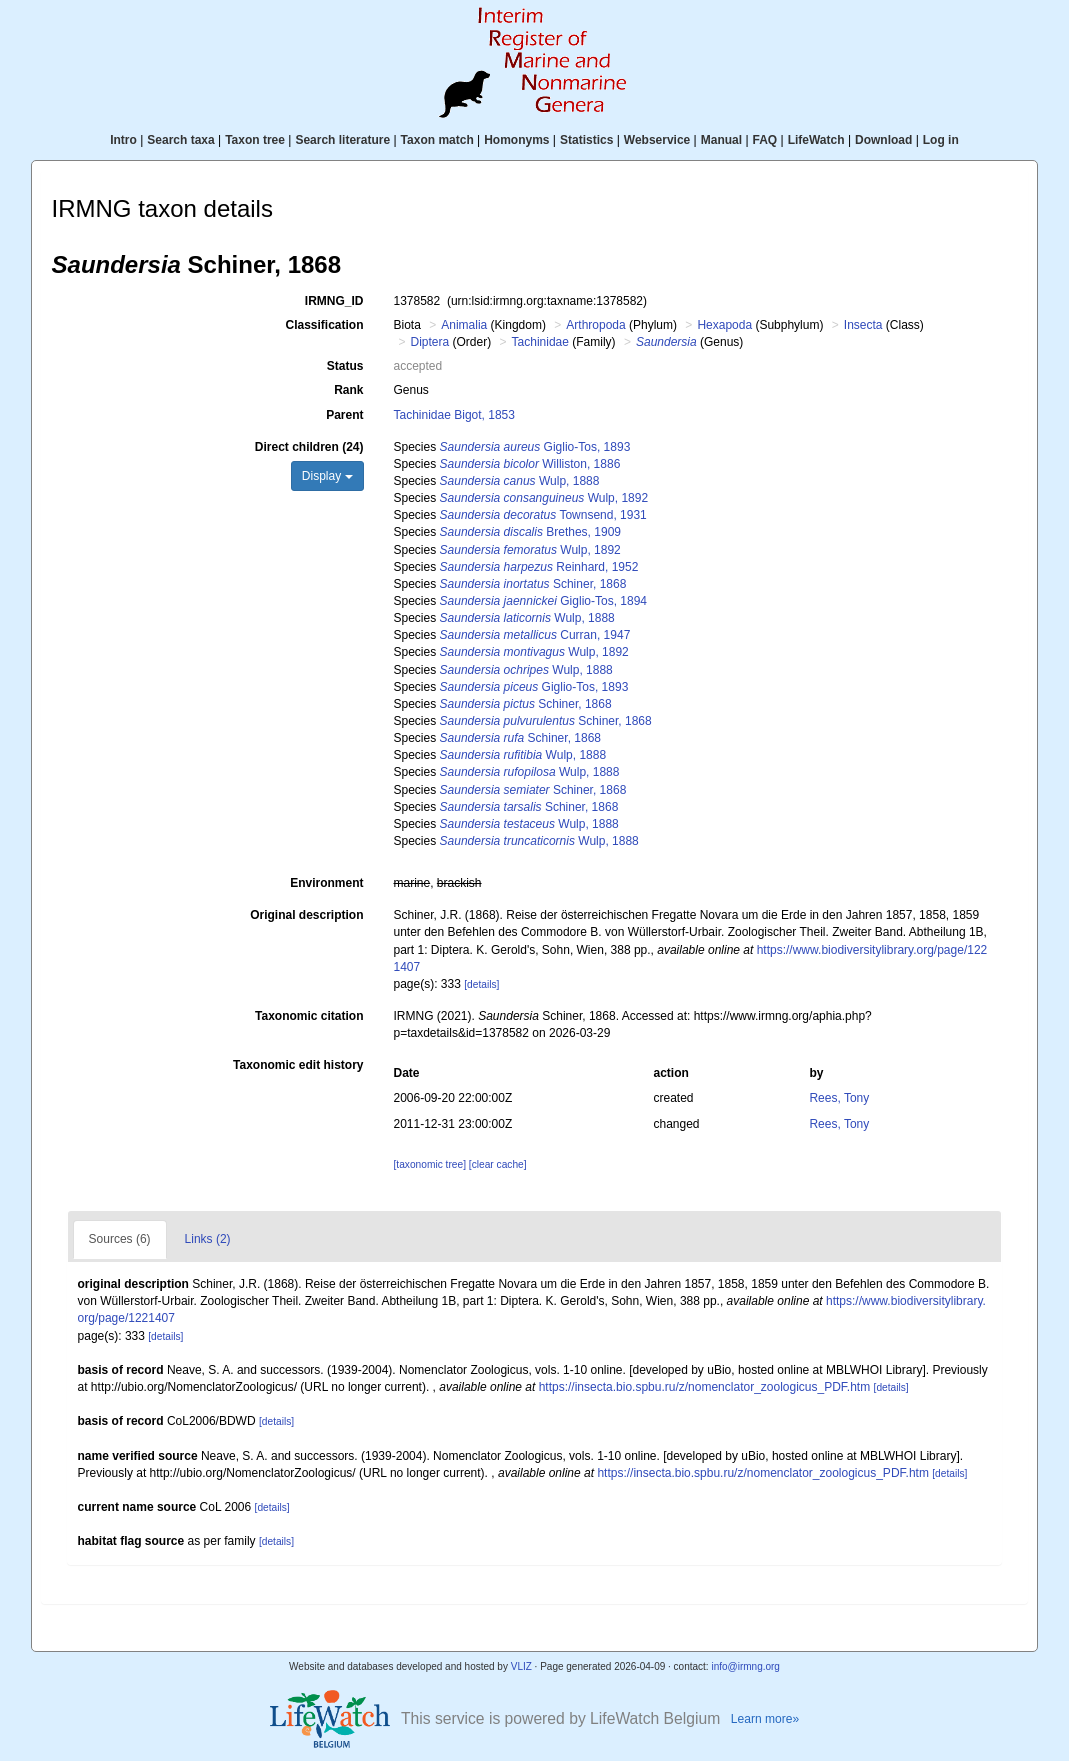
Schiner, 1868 (533, 584)
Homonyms (516, 140)
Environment (326, 883)
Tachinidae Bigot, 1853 (454, 415)
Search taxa (180, 140)
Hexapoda (724, 325)
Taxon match (437, 140)
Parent (344, 415)
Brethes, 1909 (530, 532)
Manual (721, 140)
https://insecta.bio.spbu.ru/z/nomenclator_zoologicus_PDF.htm (705, 1387)
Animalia (464, 325)
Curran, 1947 (535, 635)
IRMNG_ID (334, 301)
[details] (481, 984)
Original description (306, 915)
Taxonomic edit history (298, 1065)
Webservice (657, 140)
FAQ (765, 140)
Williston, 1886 (530, 464)
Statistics (586, 140)
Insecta (863, 325)
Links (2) (208, 1239)
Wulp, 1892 (544, 498)
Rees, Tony (839, 1098)
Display (327, 476)
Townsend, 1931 (543, 515)
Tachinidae (540, 342)
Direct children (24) (309, 447)
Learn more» (765, 1719)
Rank (348, 390)
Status (345, 366)
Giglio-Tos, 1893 (535, 447)
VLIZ (521, 1666)
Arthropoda (595, 325)
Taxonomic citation (309, 1016)
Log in (941, 140)
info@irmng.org (745, 1666)
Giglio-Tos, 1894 (543, 601)
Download (883, 140)
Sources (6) (120, 1239)
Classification (324, 325)
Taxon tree (255, 140)
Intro (123, 140)
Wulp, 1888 (520, 481)
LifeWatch (816, 140)
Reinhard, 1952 (539, 567)
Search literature (342, 140)
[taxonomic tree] (430, 1164)
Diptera (430, 342)
